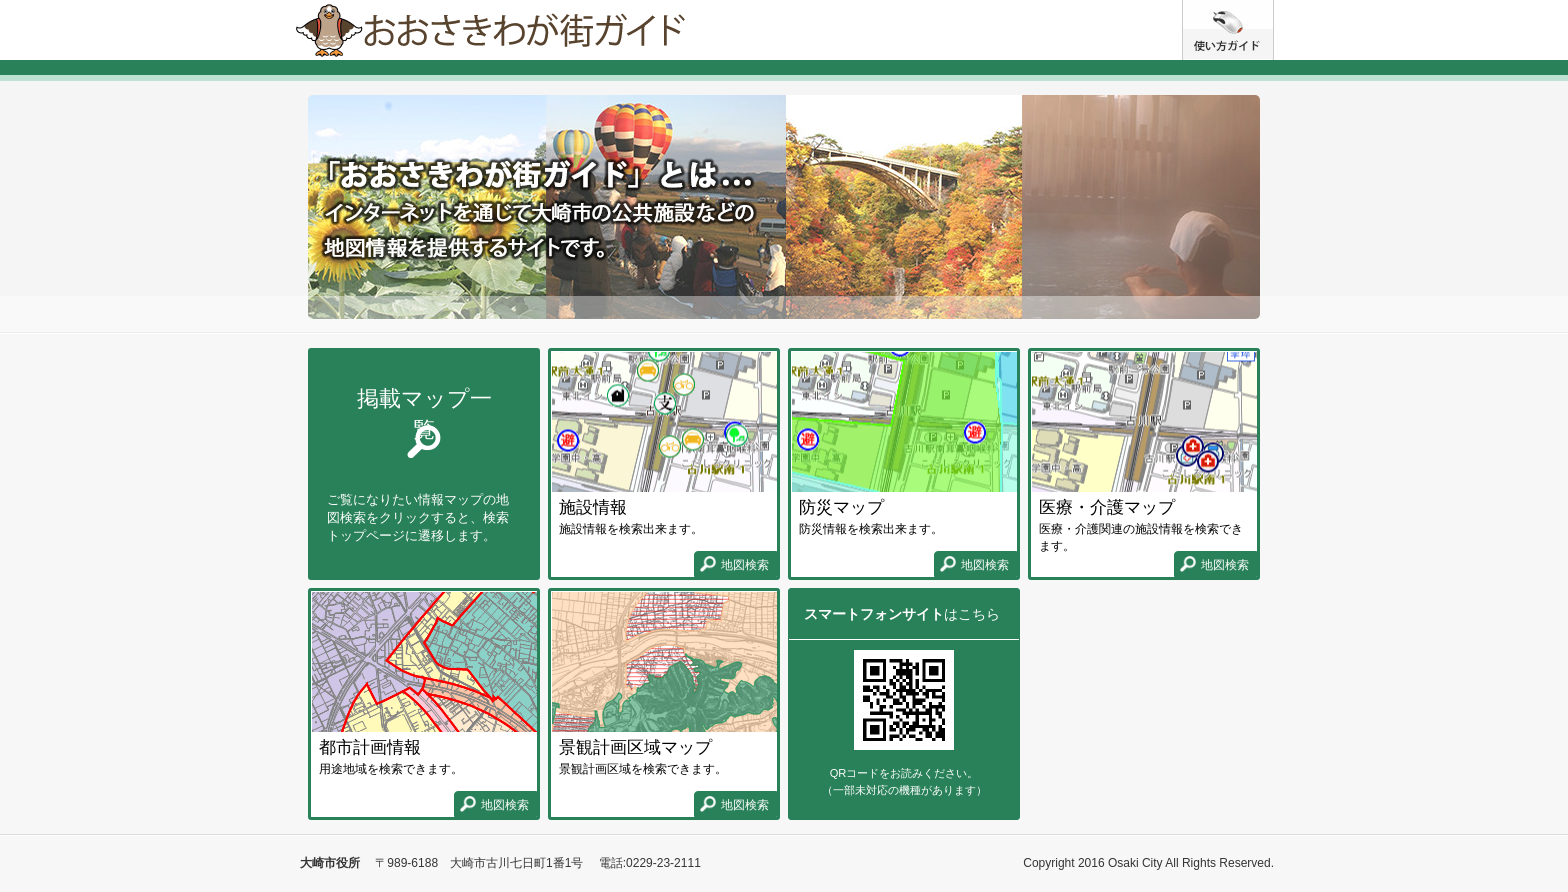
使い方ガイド (1273, 8)
